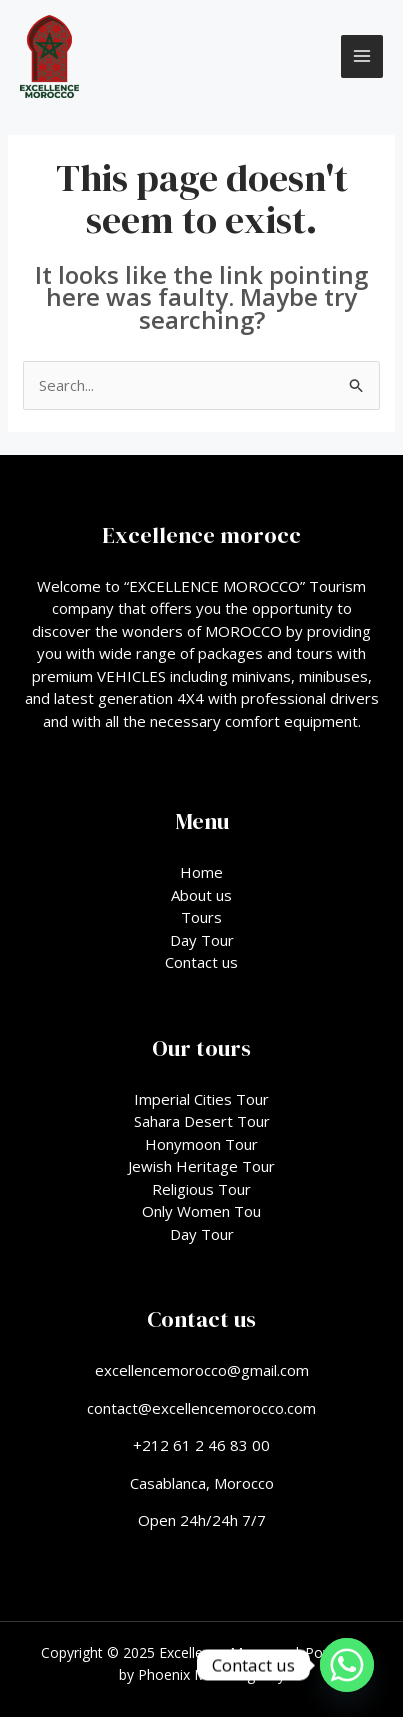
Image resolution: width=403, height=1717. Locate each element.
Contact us (201, 962)
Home (201, 872)
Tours (201, 917)
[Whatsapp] (347, 1665)
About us (201, 895)
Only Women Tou (201, 1211)
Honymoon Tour (201, 1144)
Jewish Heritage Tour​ (201, 1166)
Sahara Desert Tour (202, 1121)
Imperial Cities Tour (201, 1099)
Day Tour (202, 940)
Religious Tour (201, 1189)
